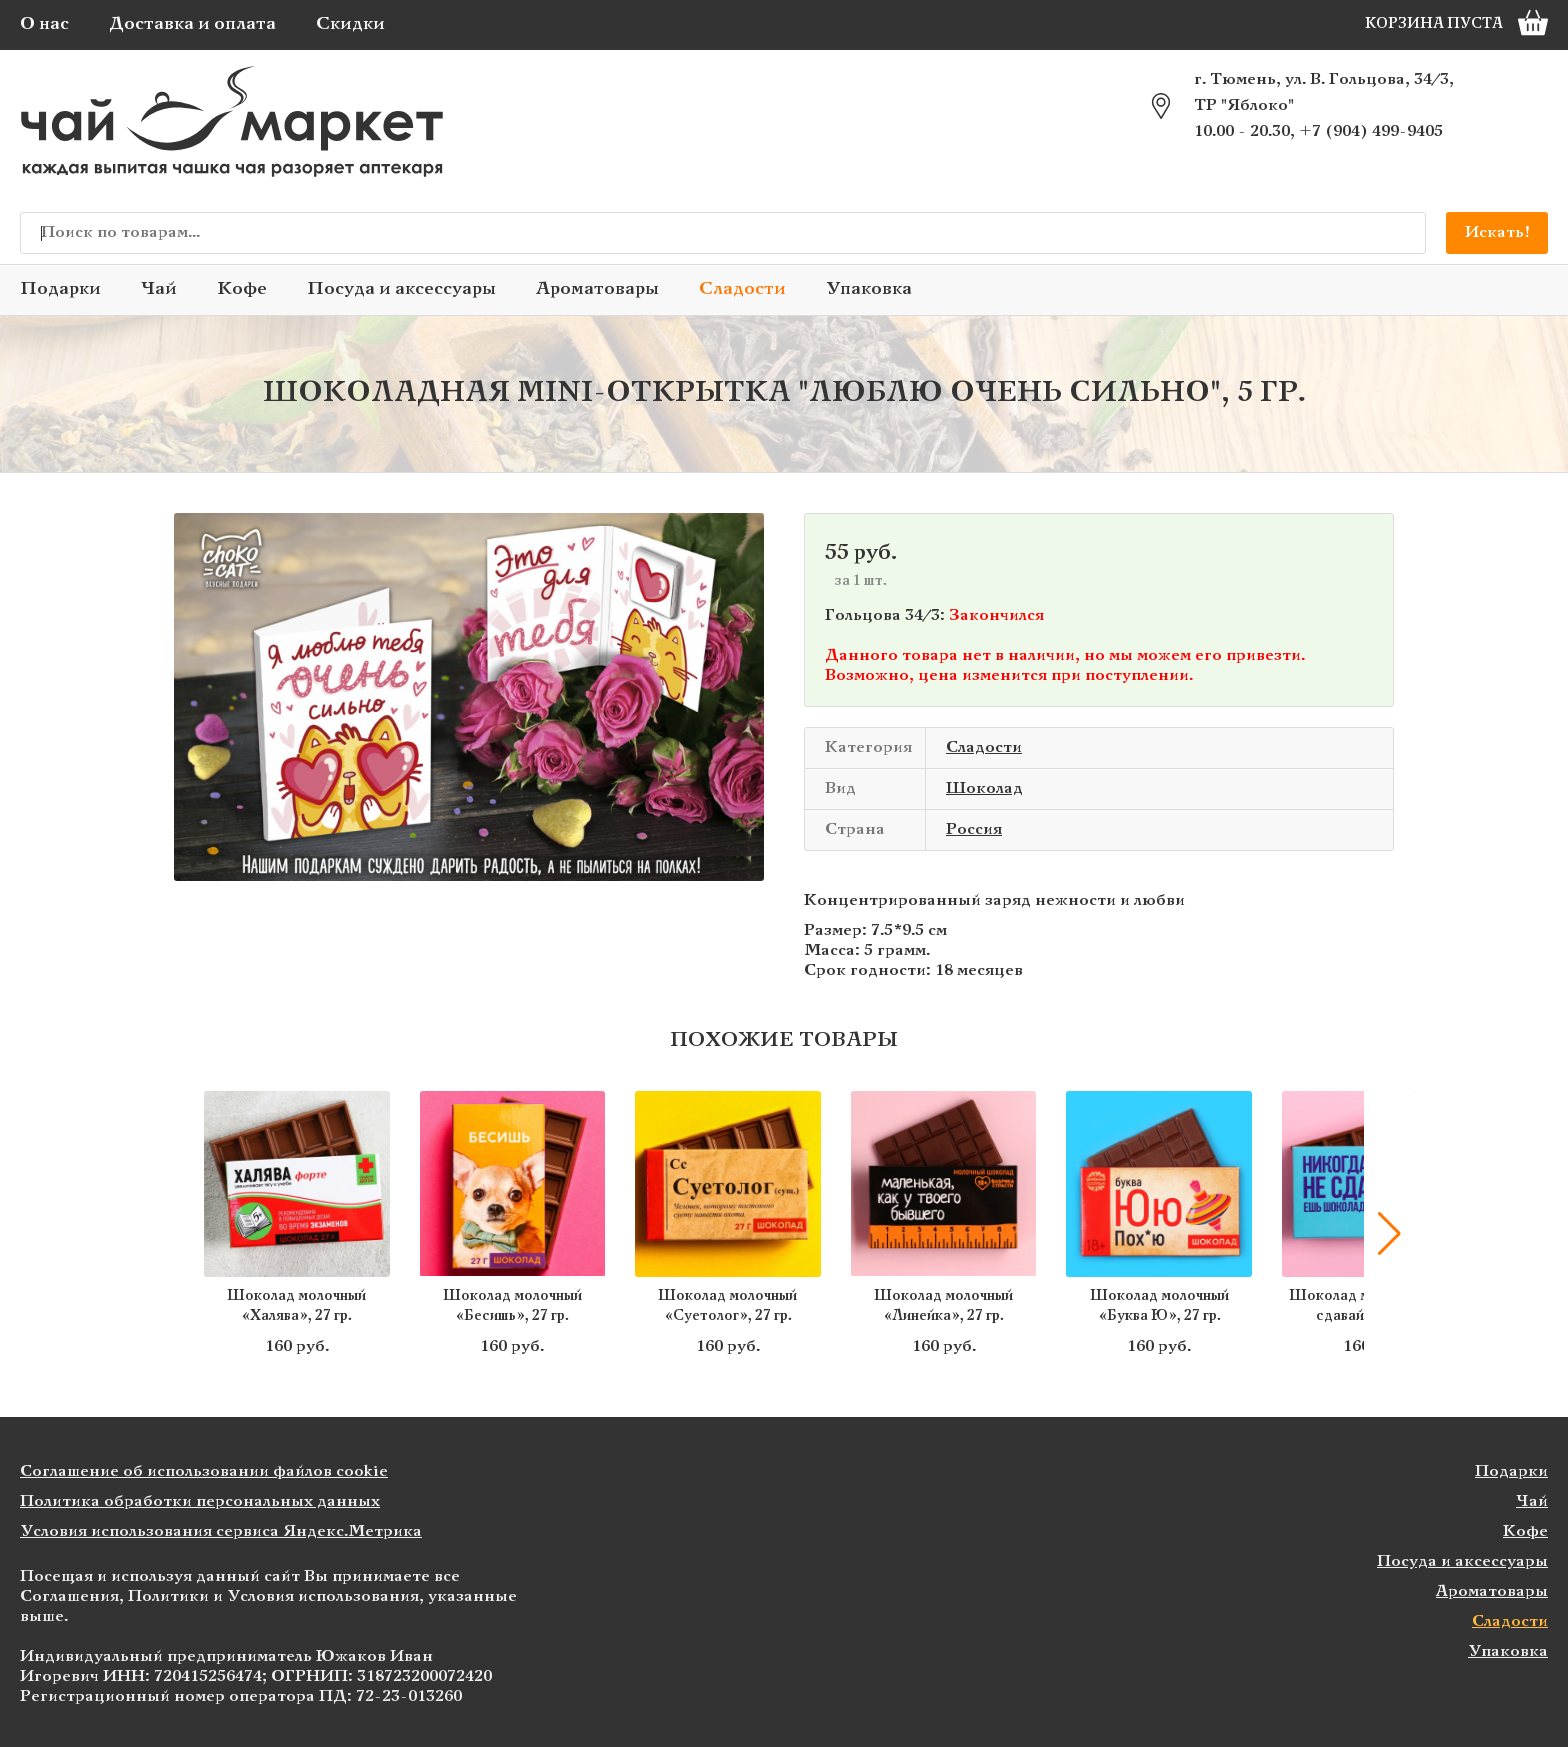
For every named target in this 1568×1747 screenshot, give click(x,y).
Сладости (742, 289)
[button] (1389, 1234)
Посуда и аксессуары (401, 289)
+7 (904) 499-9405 (1371, 131)
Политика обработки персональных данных (200, 1501)
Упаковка (869, 289)
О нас (44, 24)
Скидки (350, 24)
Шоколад (984, 788)
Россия (974, 829)
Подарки (60, 289)
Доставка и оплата (192, 24)
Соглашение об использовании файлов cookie (204, 1471)
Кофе (242, 289)
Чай (159, 289)
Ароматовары (597, 289)
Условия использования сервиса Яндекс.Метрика (221, 1531)
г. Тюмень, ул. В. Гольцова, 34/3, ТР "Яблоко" (1324, 92)
